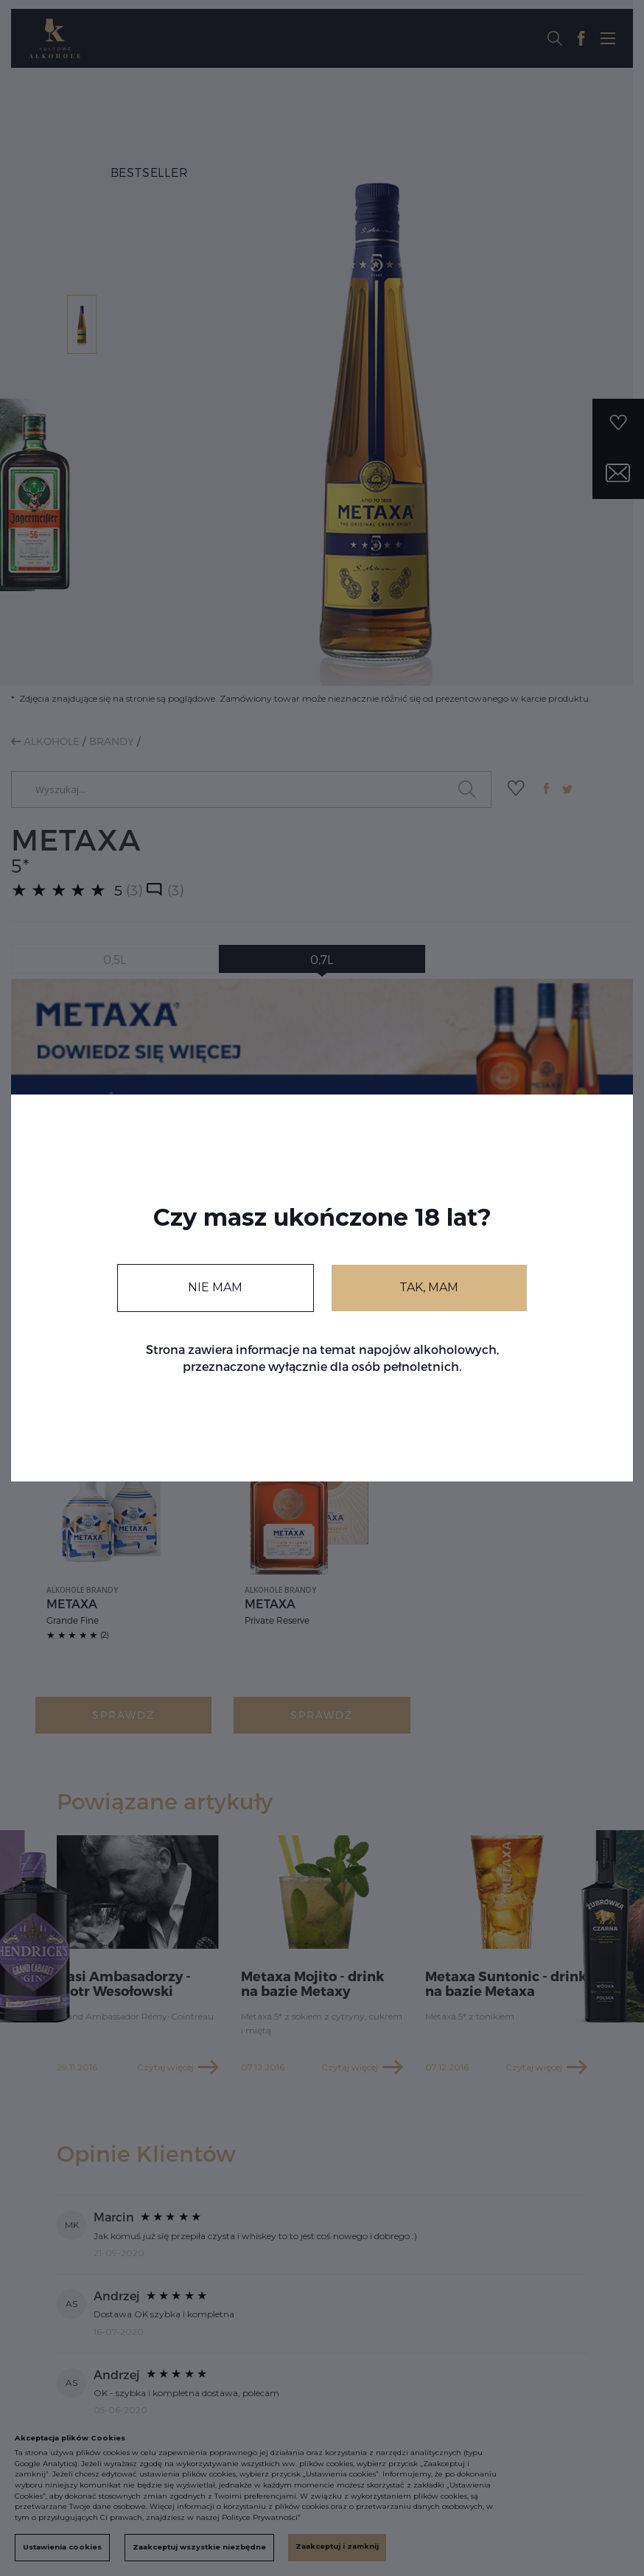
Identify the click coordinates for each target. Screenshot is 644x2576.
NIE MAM (215, 1287)
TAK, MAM (428, 1287)
